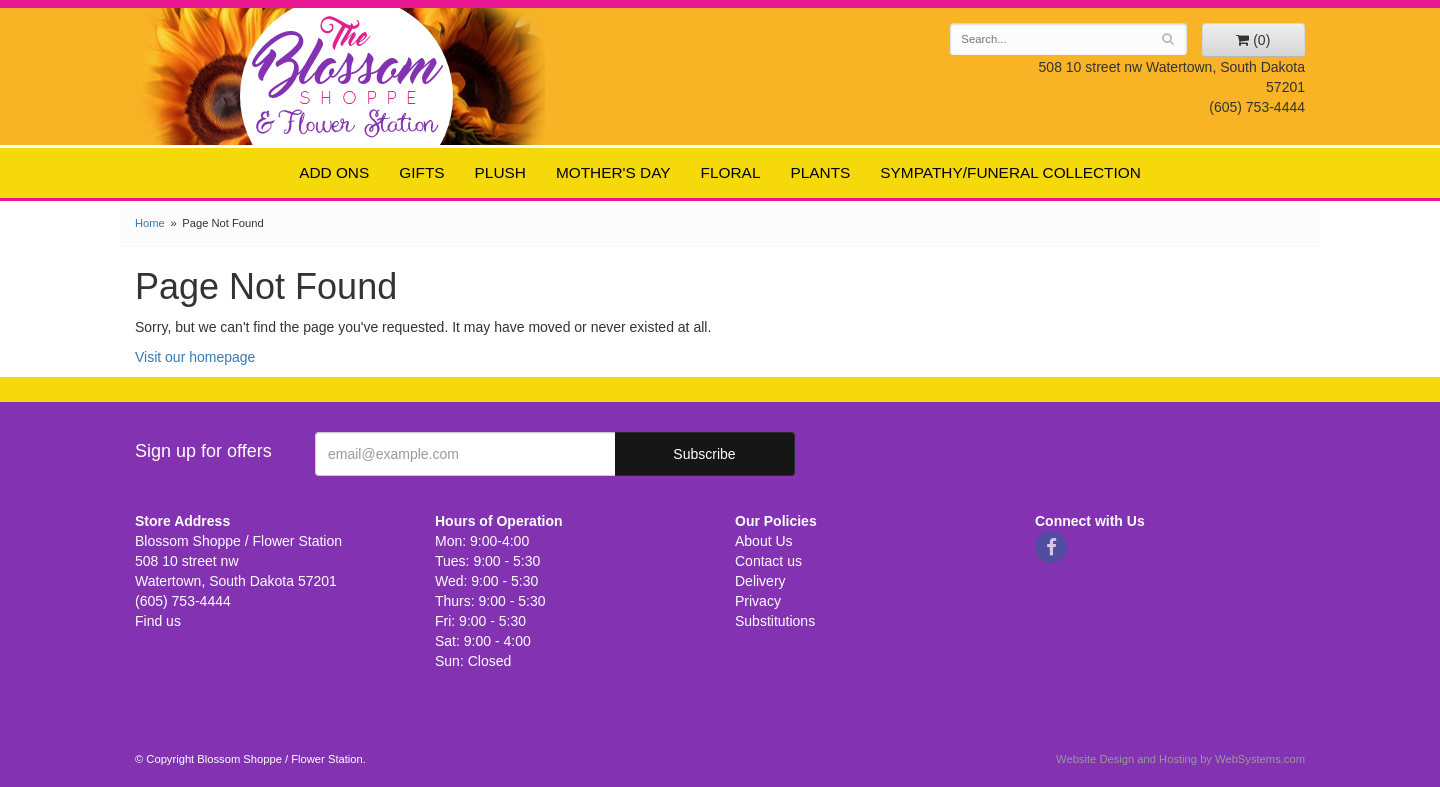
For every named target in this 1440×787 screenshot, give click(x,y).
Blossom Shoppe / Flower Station (347, 75)
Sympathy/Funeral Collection (1010, 172)
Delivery (760, 581)
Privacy (758, 601)
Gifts (421, 172)
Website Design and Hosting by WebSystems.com (1180, 759)
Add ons (334, 172)
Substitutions (775, 621)
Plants (820, 172)
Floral (731, 172)
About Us (764, 541)
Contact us (768, 561)
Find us (158, 621)
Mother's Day (613, 172)
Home (150, 223)
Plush (500, 172)
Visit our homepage (195, 357)
